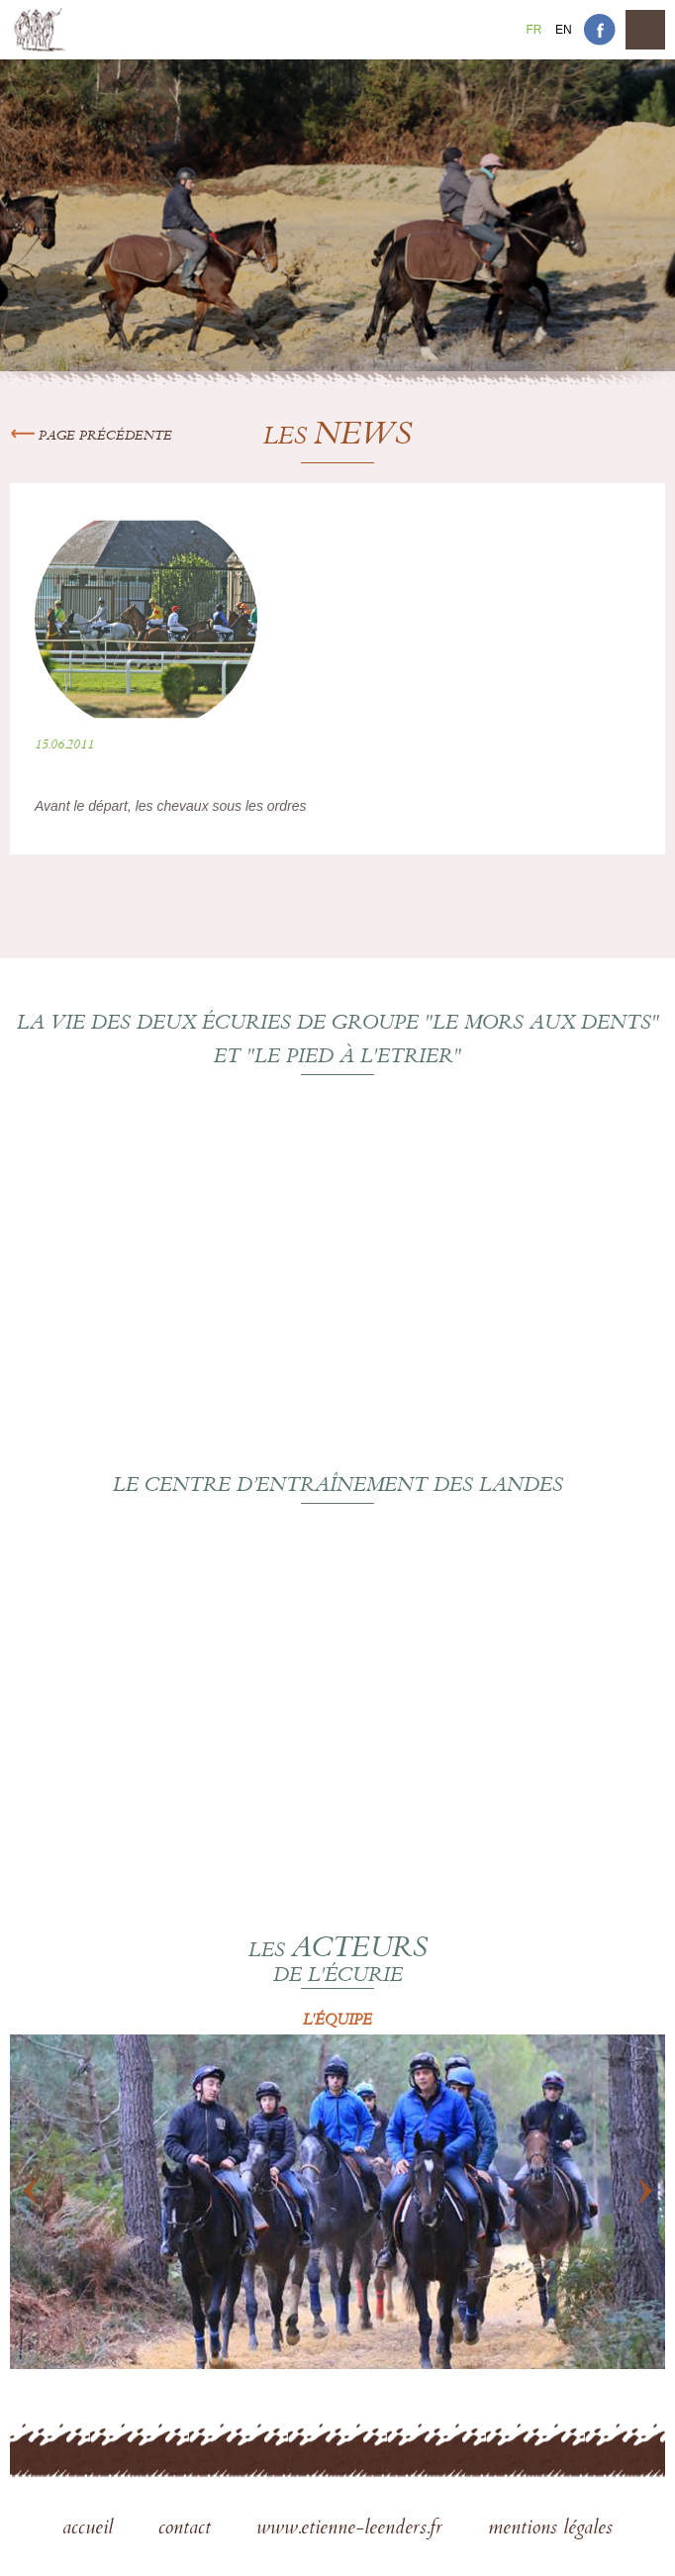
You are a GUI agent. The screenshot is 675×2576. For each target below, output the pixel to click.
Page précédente (91, 436)
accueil (90, 2529)
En (563, 30)
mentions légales (550, 2529)
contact (187, 2529)
